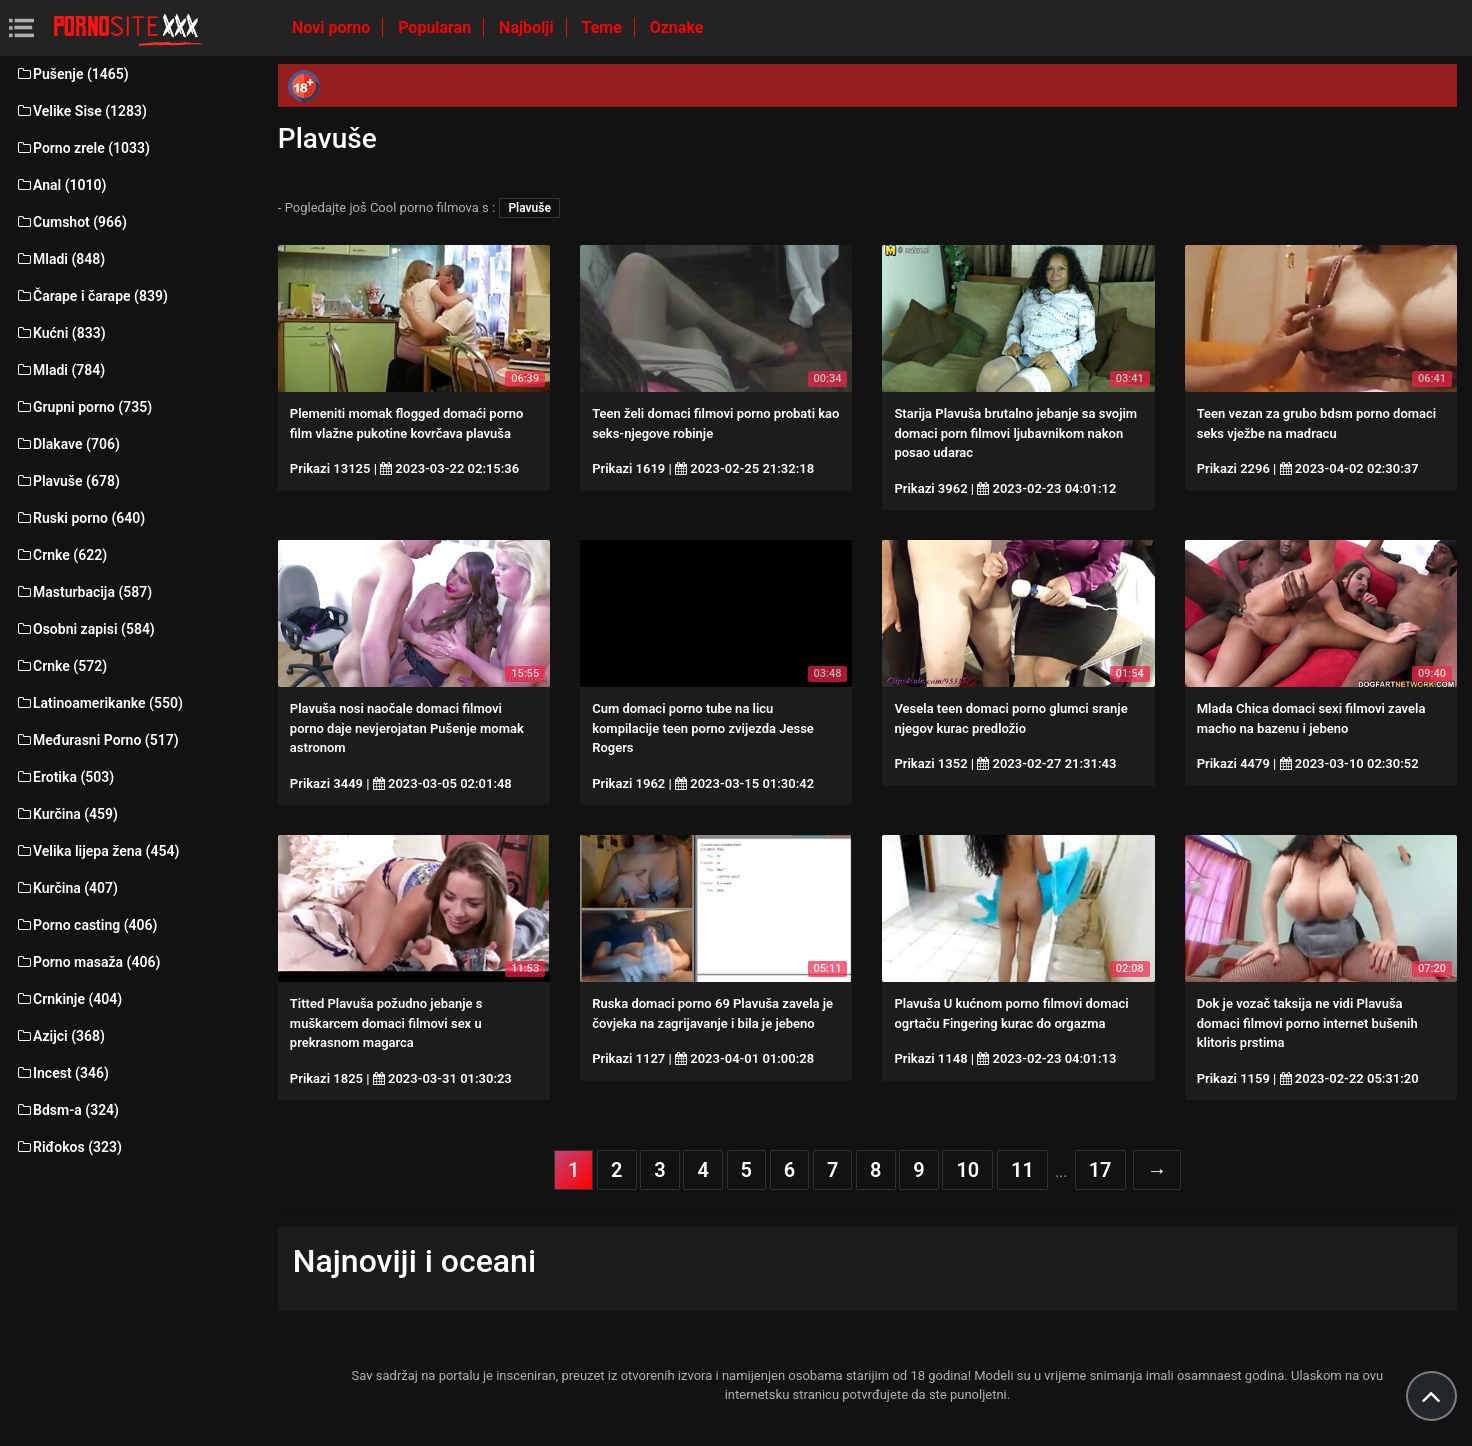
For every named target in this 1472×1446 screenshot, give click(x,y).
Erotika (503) (64, 777)
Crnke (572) (61, 666)
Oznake (677, 27)
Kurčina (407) (66, 888)
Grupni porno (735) (83, 407)
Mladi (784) (60, 370)
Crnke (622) (61, 555)
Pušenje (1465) (72, 74)
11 (1022, 1170)
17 (1100, 1170)
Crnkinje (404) (68, 999)
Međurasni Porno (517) (97, 740)
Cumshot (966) (71, 222)
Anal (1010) (60, 185)
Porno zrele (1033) (82, 148)
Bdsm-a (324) (67, 1110)
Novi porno (333, 27)
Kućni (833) (60, 333)
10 (967, 1170)
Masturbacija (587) (83, 592)
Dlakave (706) (67, 444)
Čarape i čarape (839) (91, 296)
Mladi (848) (60, 259)
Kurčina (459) (66, 814)
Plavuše (529, 208)
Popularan (436, 27)
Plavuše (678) (67, 481)
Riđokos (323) (68, 1147)
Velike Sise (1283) (81, 111)
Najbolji (528, 27)
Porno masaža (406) (87, 962)
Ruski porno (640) (80, 518)
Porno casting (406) (86, 925)
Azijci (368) (60, 1036)
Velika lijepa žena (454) (97, 851)
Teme (604, 27)
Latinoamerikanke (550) (99, 703)
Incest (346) (62, 1073)
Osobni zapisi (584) (85, 629)
